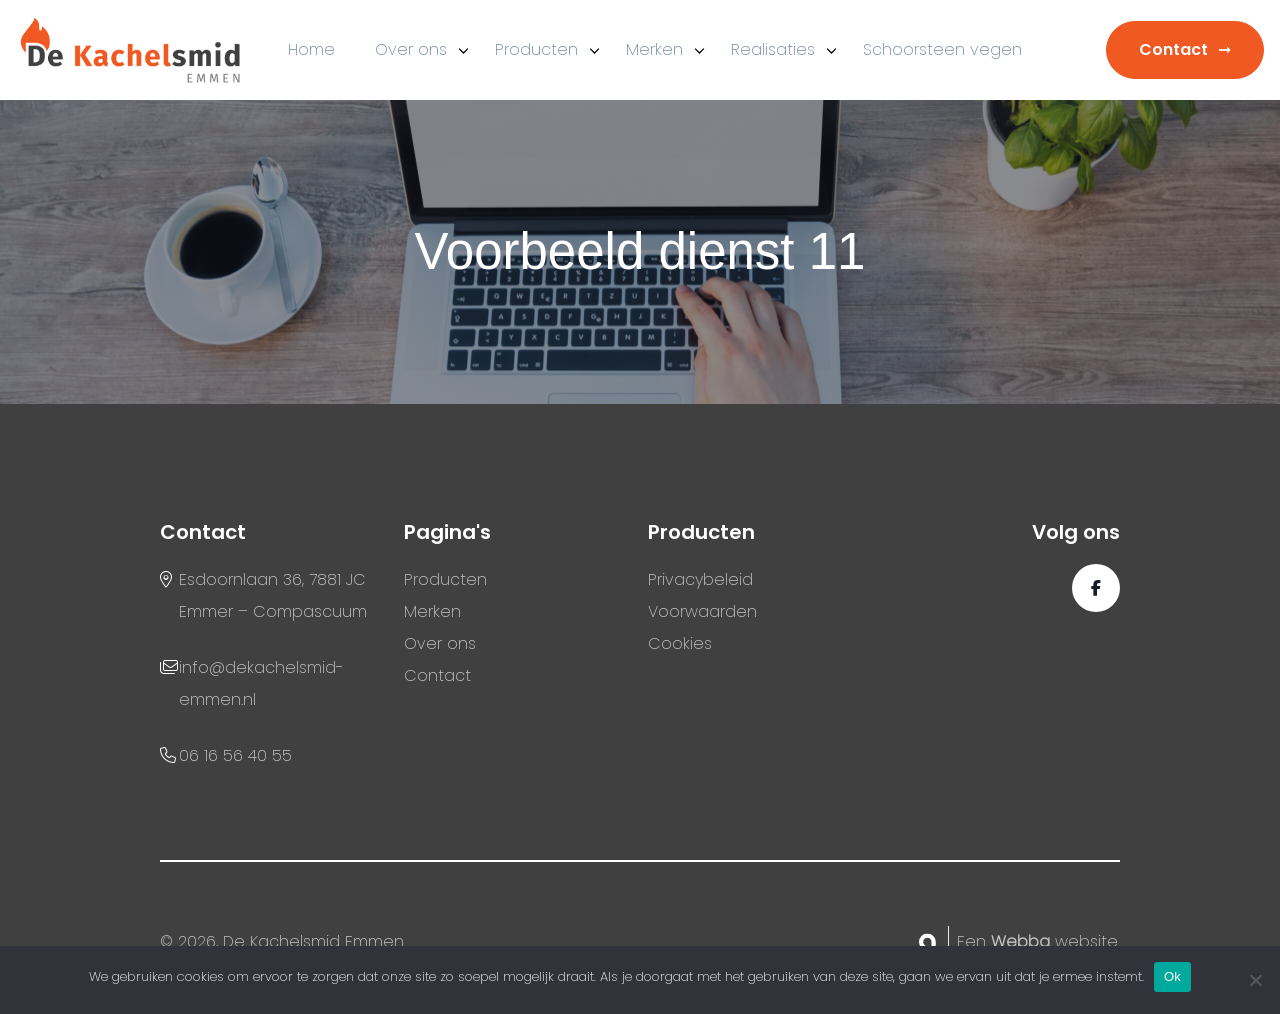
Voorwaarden (702, 611)
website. (1055, 941)
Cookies (680, 643)
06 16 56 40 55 (235, 755)
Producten (536, 49)
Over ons (411, 49)
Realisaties (773, 49)
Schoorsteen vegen (942, 49)
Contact (1173, 49)
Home (311, 49)
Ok (1172, 976)
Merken (654, 49)
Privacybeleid (700, 579)
